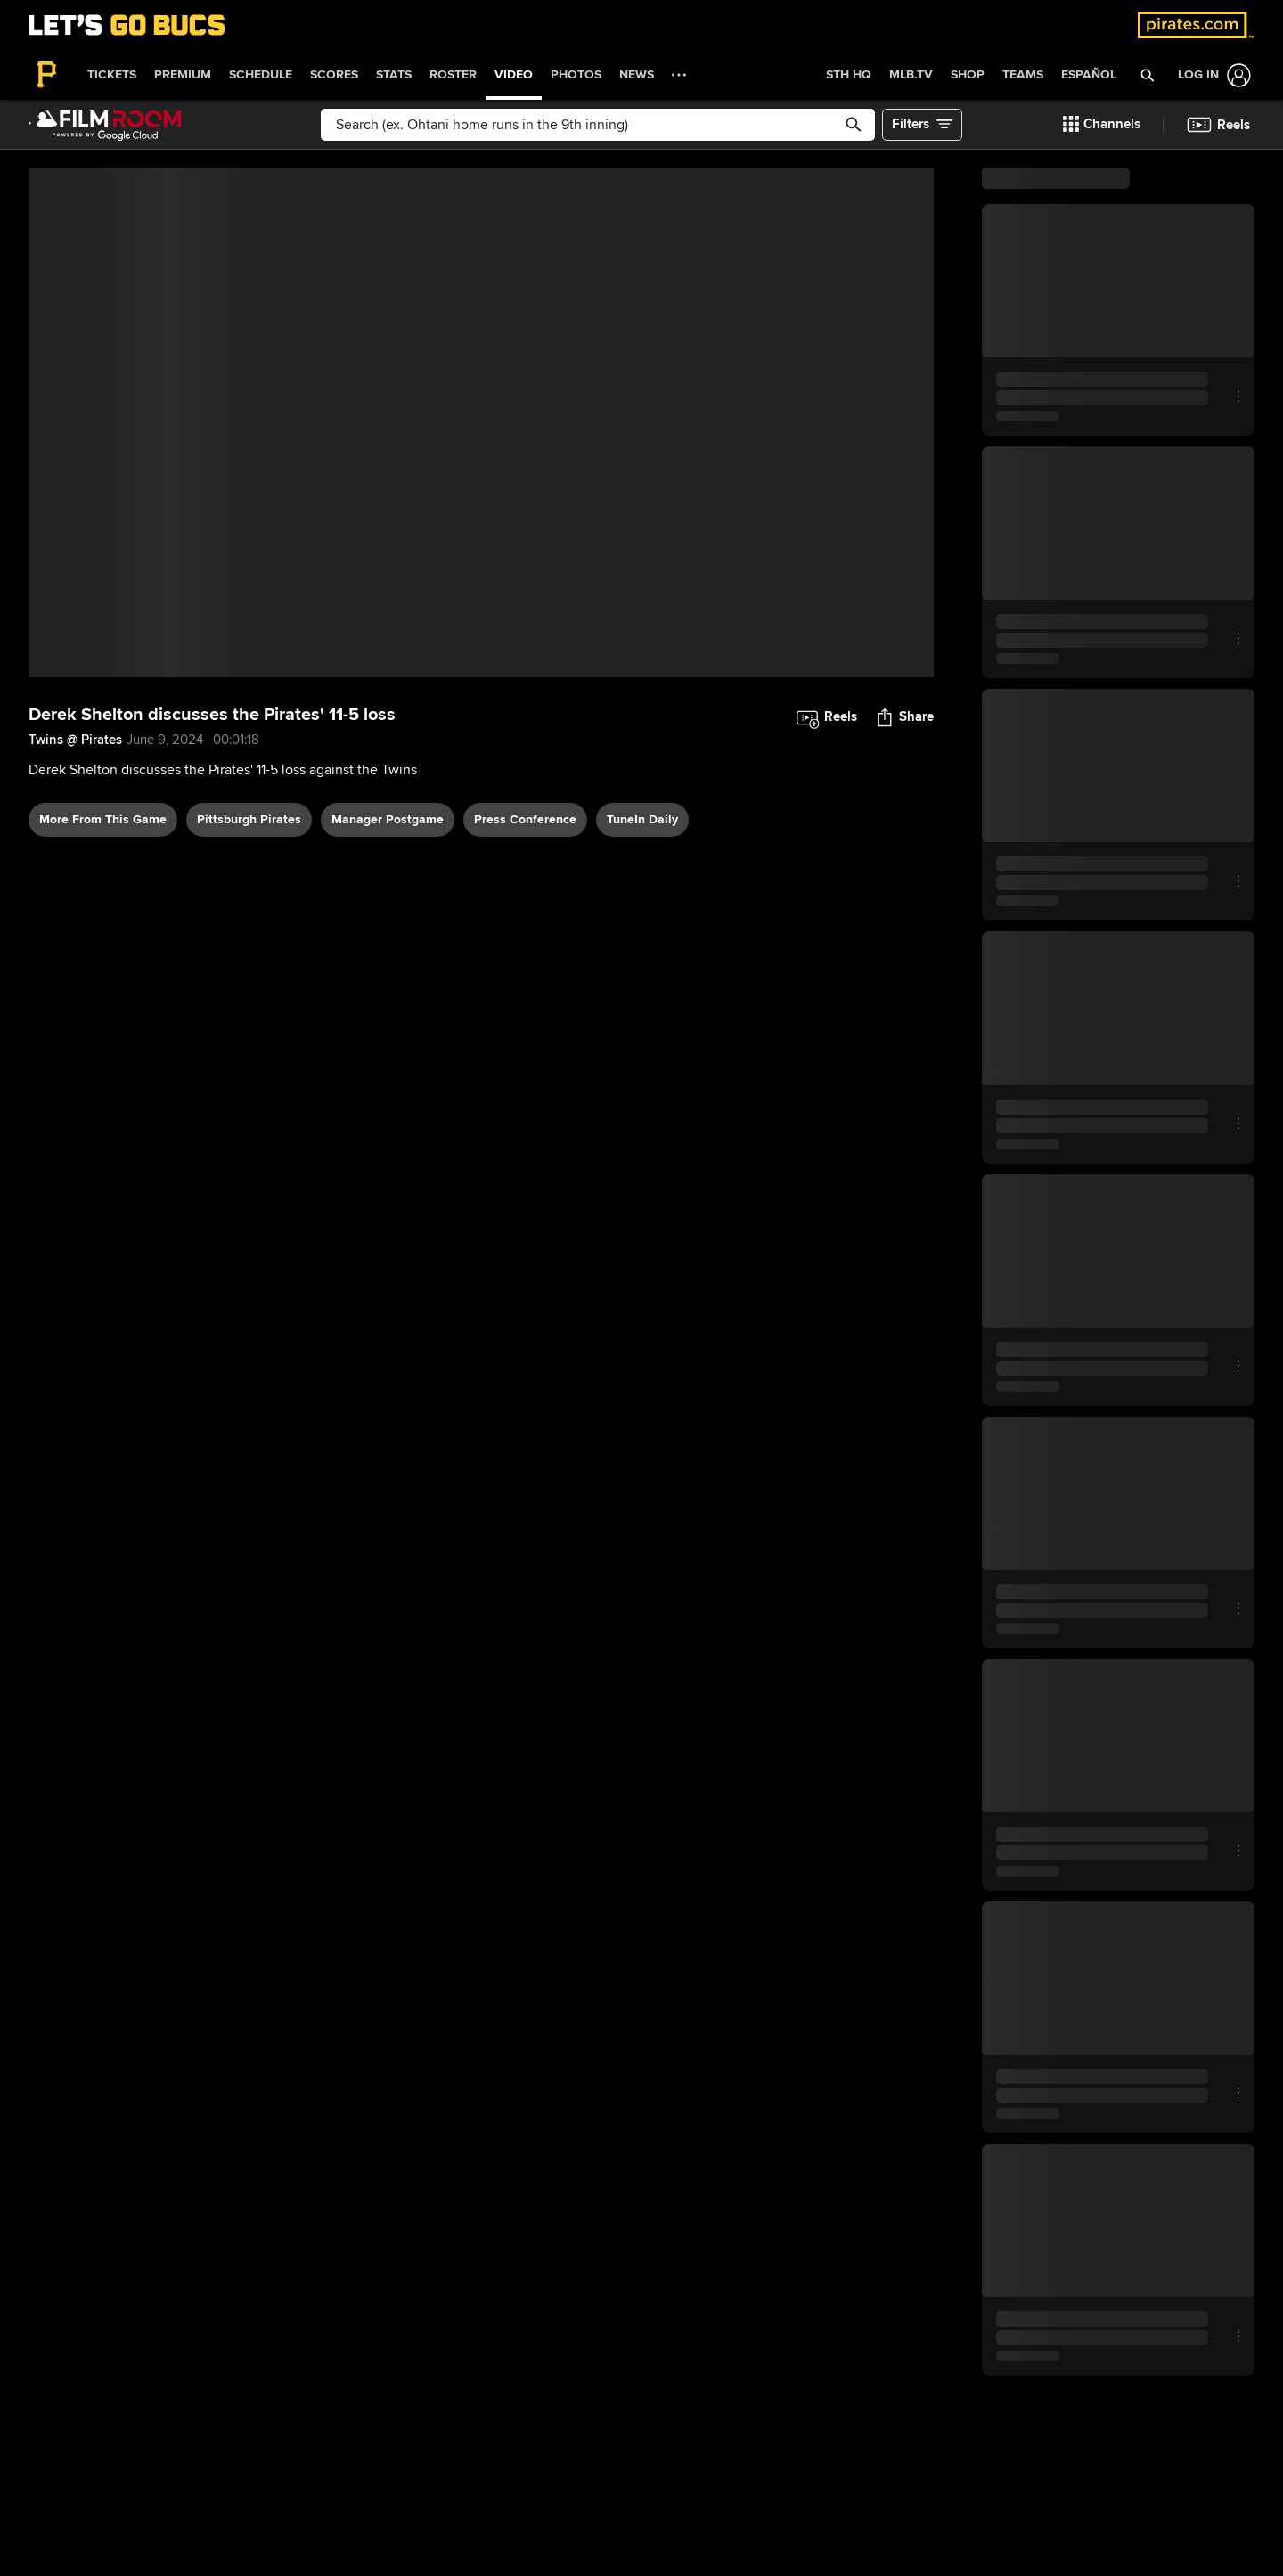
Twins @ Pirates (75, 740)
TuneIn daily (642, 819)
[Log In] (1210, 75)
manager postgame (387, 819)
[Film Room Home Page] (105, 125)
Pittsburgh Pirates (249, 819)
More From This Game (103, 819)
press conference (525, 819)
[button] (1147, 75)
